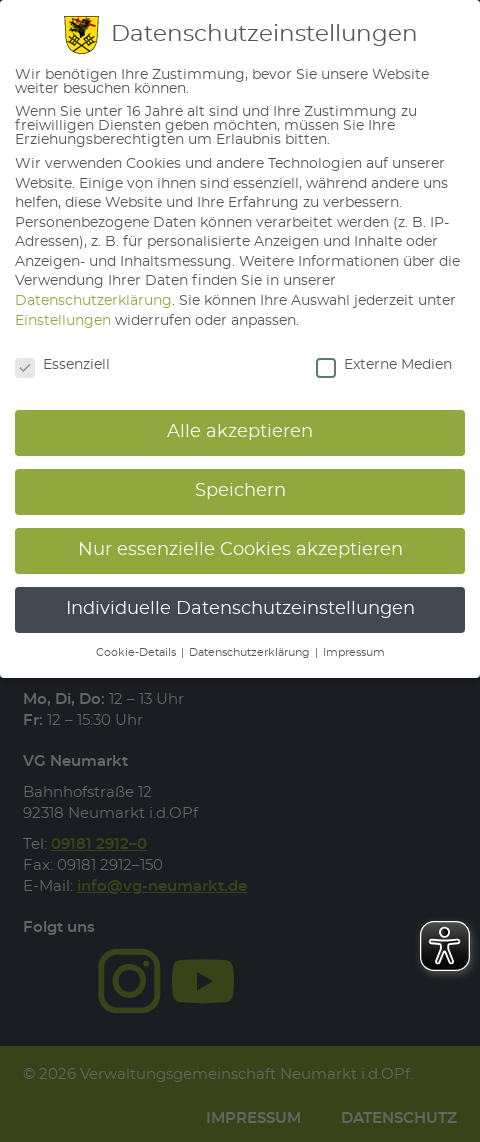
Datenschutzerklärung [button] (251, 653)
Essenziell (62, 365)
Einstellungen (63, 321)
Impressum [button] (354, 653)
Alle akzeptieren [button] (240, 432)
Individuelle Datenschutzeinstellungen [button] (240, 609)
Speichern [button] (240, 491)
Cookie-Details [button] (137, 653)
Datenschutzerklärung (93, 301)
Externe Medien (384, 365)
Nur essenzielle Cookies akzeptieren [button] (240, 550)
